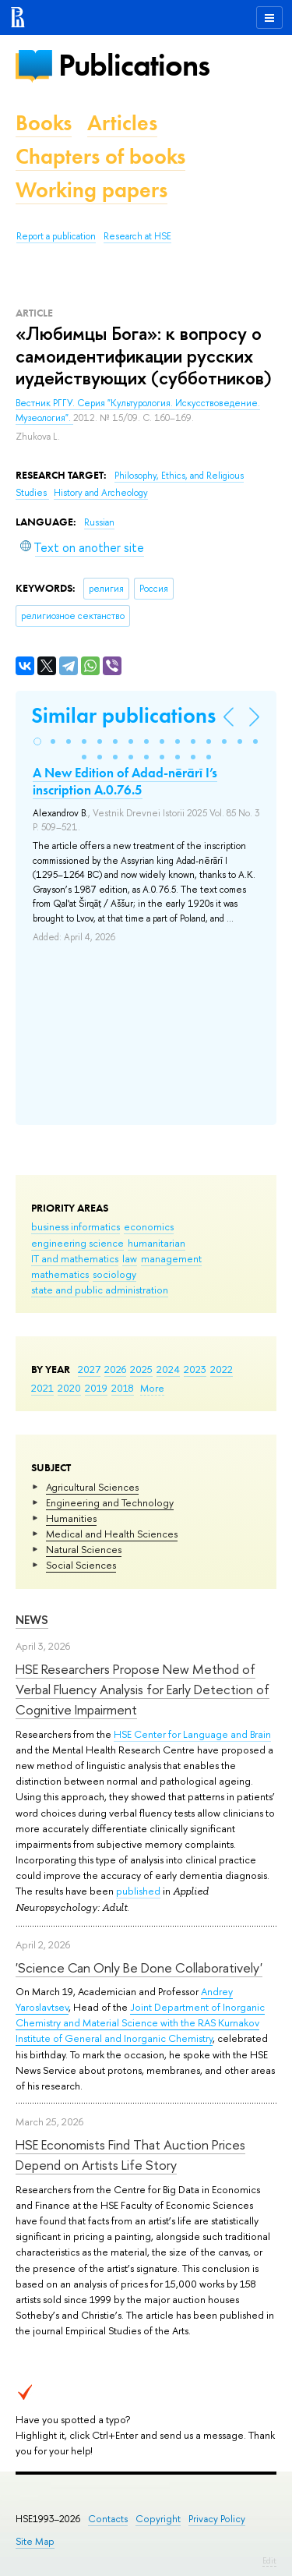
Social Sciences (81, 1565)
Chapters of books (100, 156)
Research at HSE (137, 236)
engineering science (77, 1243)
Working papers (91, 189)
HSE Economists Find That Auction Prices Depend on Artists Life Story (130, 2154)
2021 (42, 1388)
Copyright (158, 2518)
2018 (122, 1388)
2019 (96, 1388)
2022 (221, 1369)
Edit (269, 2560)
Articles (122, 122)
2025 (141, 1369)
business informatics (75, 1226)
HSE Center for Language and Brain (192, 1734)
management (171, 1258)
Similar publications (123, 715)
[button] (37, 741)
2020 (69, 1388)
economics (149, 1226)
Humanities (71, 1518)
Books (44, 122)
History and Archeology (101, 493)
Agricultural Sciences (92, 1487)
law (129, 1258)
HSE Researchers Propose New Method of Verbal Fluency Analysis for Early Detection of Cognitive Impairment (142, 1689)
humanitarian (156, 1243)
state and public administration (99, 1290)
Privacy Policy (216, 2518)
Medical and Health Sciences (112, 1534)
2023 (195, 1369)
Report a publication (56, 236)
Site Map (35, 2541)
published (138, 1891)
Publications (133, 65)
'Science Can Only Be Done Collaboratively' (139, 1967)
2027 (89, 1369)
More (152, 1388)
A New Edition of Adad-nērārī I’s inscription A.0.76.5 (125, 781)
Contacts (108, 2518)
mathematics (60, 1274)
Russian (99, 522)
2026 (115, 1369)
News (32, 1620)
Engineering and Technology (110, 1502)
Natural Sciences (83, 1549)
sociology (114, 1274)
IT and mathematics (74, 1258)
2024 (168, 1369)
